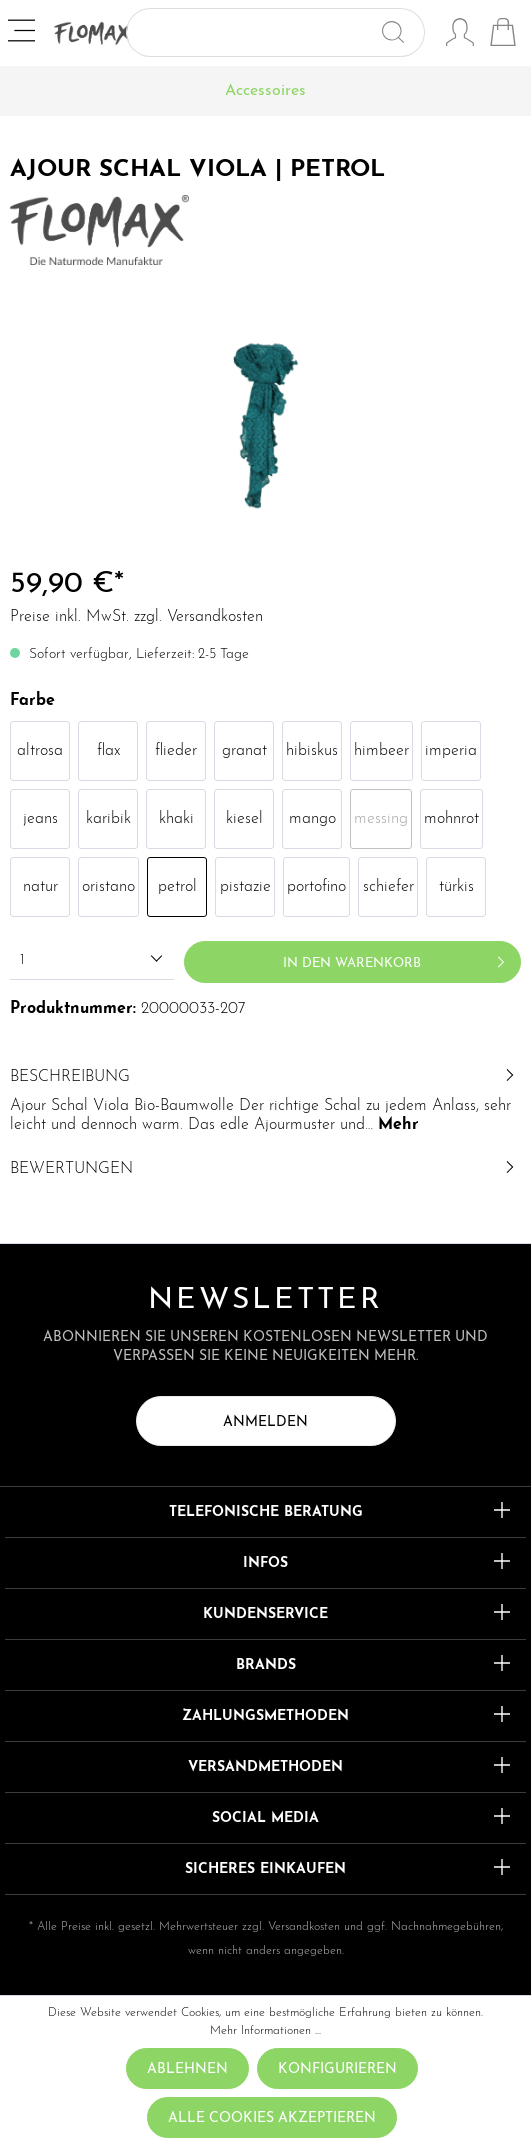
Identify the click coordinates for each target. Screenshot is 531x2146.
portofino (316, 887)
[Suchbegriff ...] (252, 32)
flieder (176, 751)
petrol (177, 887)
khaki (176, 819)
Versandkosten (304, 1927)
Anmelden (265, 1422)
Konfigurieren (337, 2069)
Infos (265, 1563)
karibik (108, 819)
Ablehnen (187, 2069)
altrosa (40, 751)
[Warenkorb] (503, 35)
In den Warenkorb (397, 958)
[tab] (265, 1098)
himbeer (381, 751)
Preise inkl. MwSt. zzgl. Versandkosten (136, 617)
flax (108, 751)
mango (312, 819)
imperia (451, 751)
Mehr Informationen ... (265, 2031)
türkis (456, 887)
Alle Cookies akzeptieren (272, 2118)
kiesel (244, 819)
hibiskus (312, 751)
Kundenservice (265, 1614)
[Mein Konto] (460, 35)
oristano (108, 887)
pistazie (245, 887)
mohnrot (451, 819)
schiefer (388, 887)
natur (40, 887)
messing (381, 819)
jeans (40, 819)
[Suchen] (401, 32)
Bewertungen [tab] (265, 1169)
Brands (266, 1665)
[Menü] (23, 33)
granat (244, 751)
